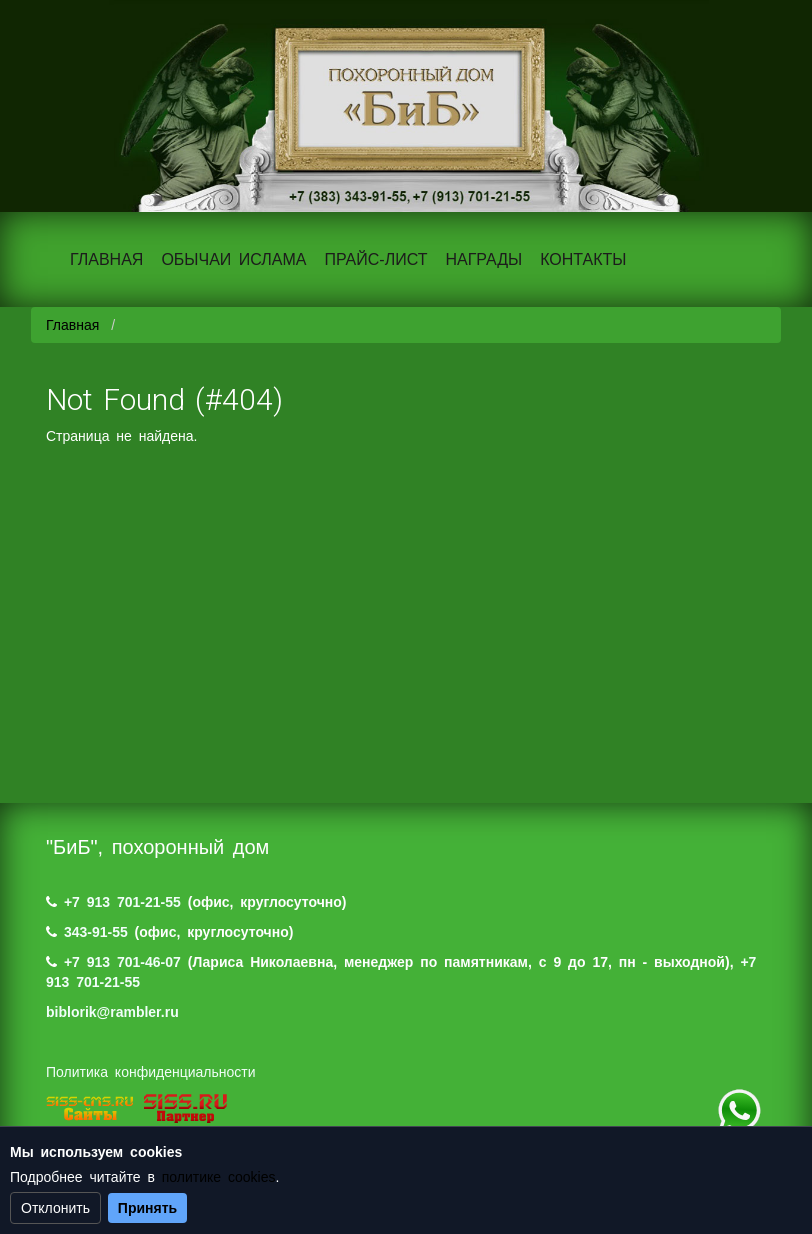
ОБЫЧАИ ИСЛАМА (233, 259)
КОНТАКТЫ (583, 259)
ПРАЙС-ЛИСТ (375, 259)
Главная (72, 325)
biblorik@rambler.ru (112, 1012)
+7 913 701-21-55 (122, 902)
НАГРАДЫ (483, 259)
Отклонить (55, 1208)
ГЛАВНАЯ (106, 259)
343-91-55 (96, 932)
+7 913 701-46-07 (122, 962)
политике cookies (219, 1177)
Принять (147, 1208)
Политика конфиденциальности (151, 1072)
